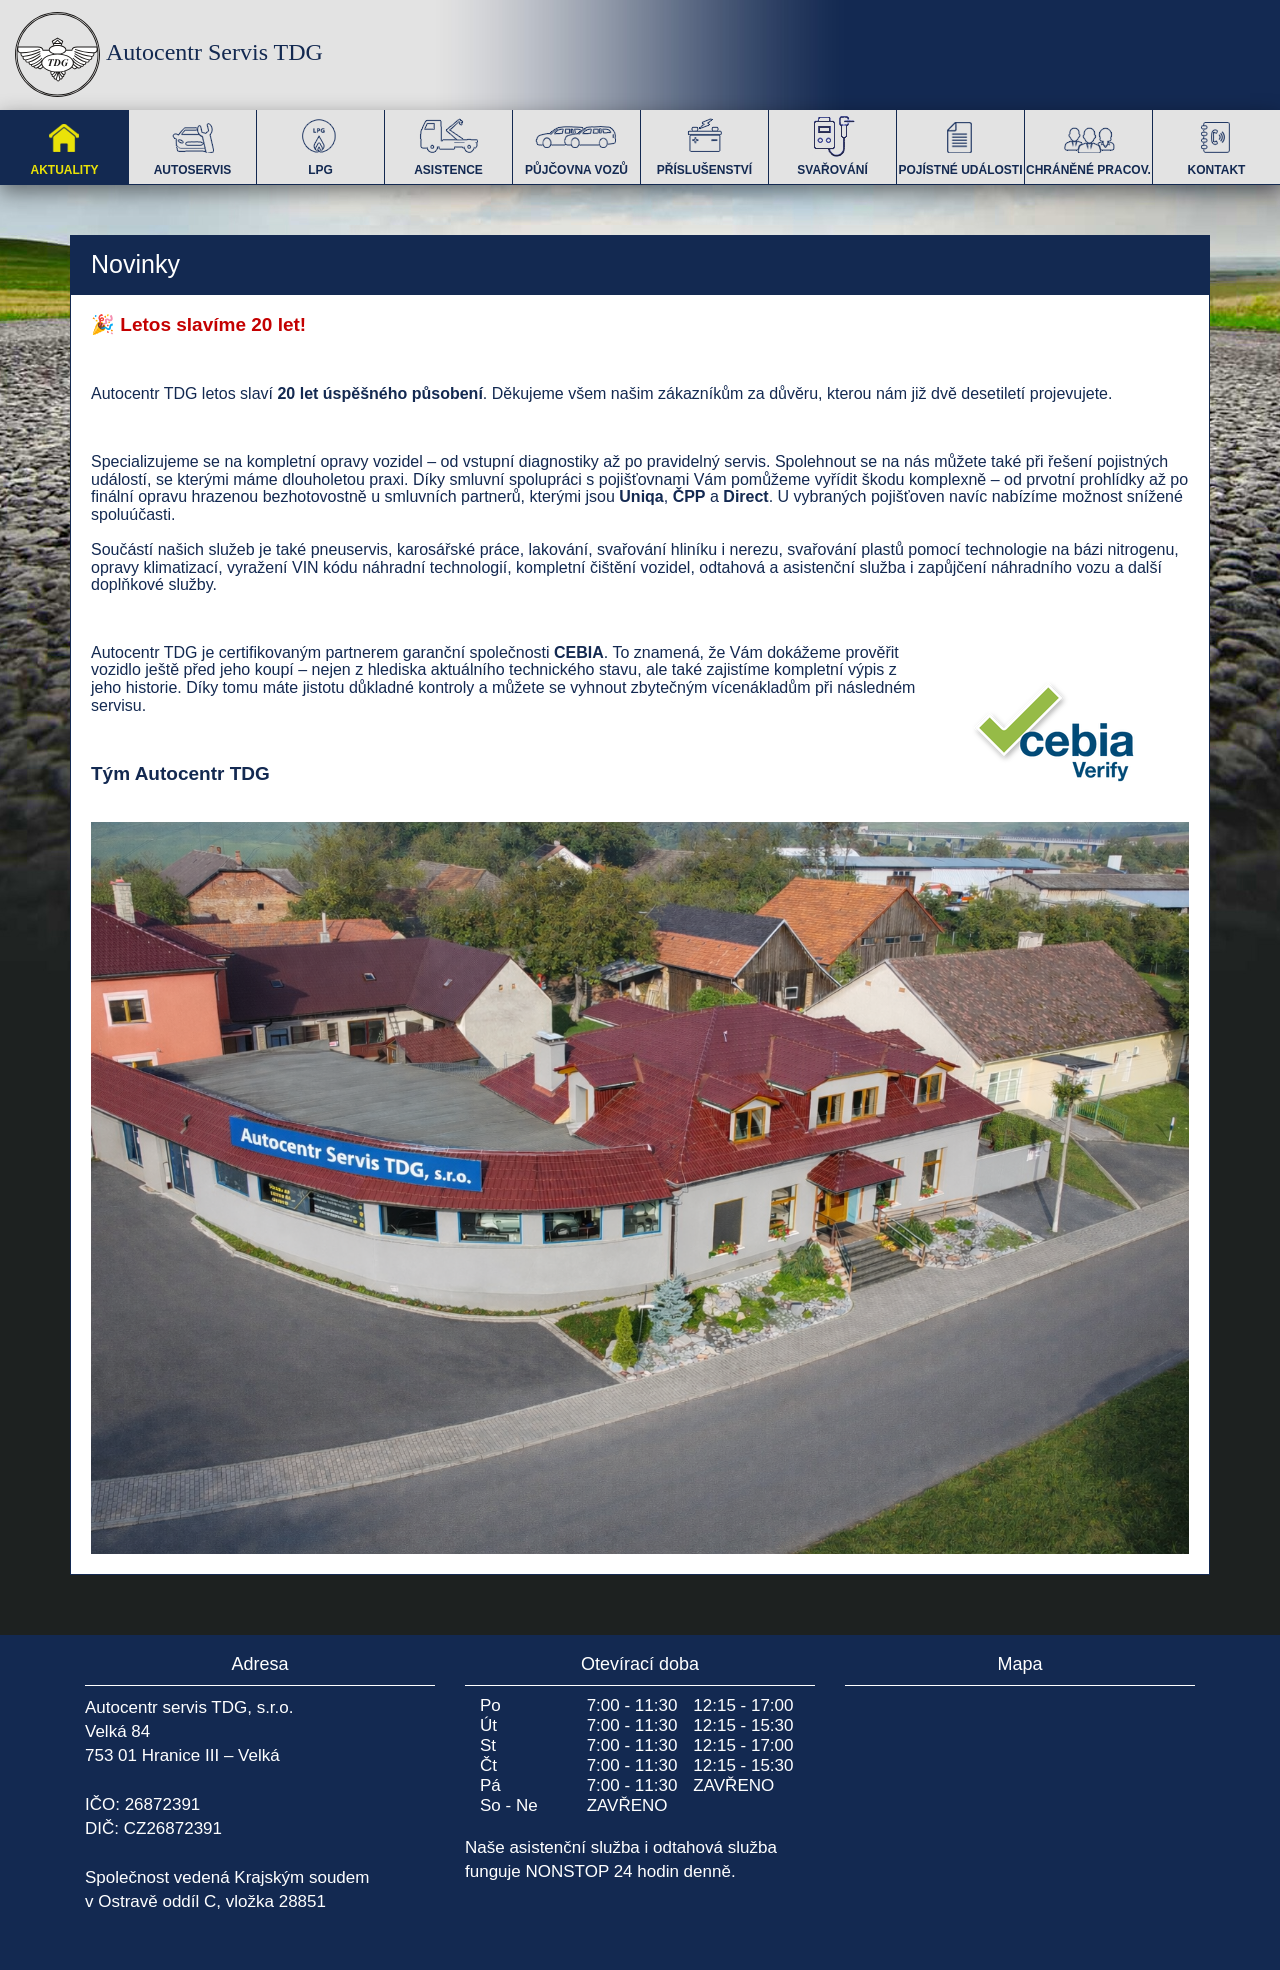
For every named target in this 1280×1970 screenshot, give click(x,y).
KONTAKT (1217, 143)
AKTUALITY (65, 143)
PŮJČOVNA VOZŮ (576, 143)
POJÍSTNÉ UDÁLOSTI (960, 143)
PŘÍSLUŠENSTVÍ (704, 143)
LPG (321, 143)
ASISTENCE (449, 143)
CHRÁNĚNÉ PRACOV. (1088, 143)
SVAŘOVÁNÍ (832, 143)
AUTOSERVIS (193, 143)
